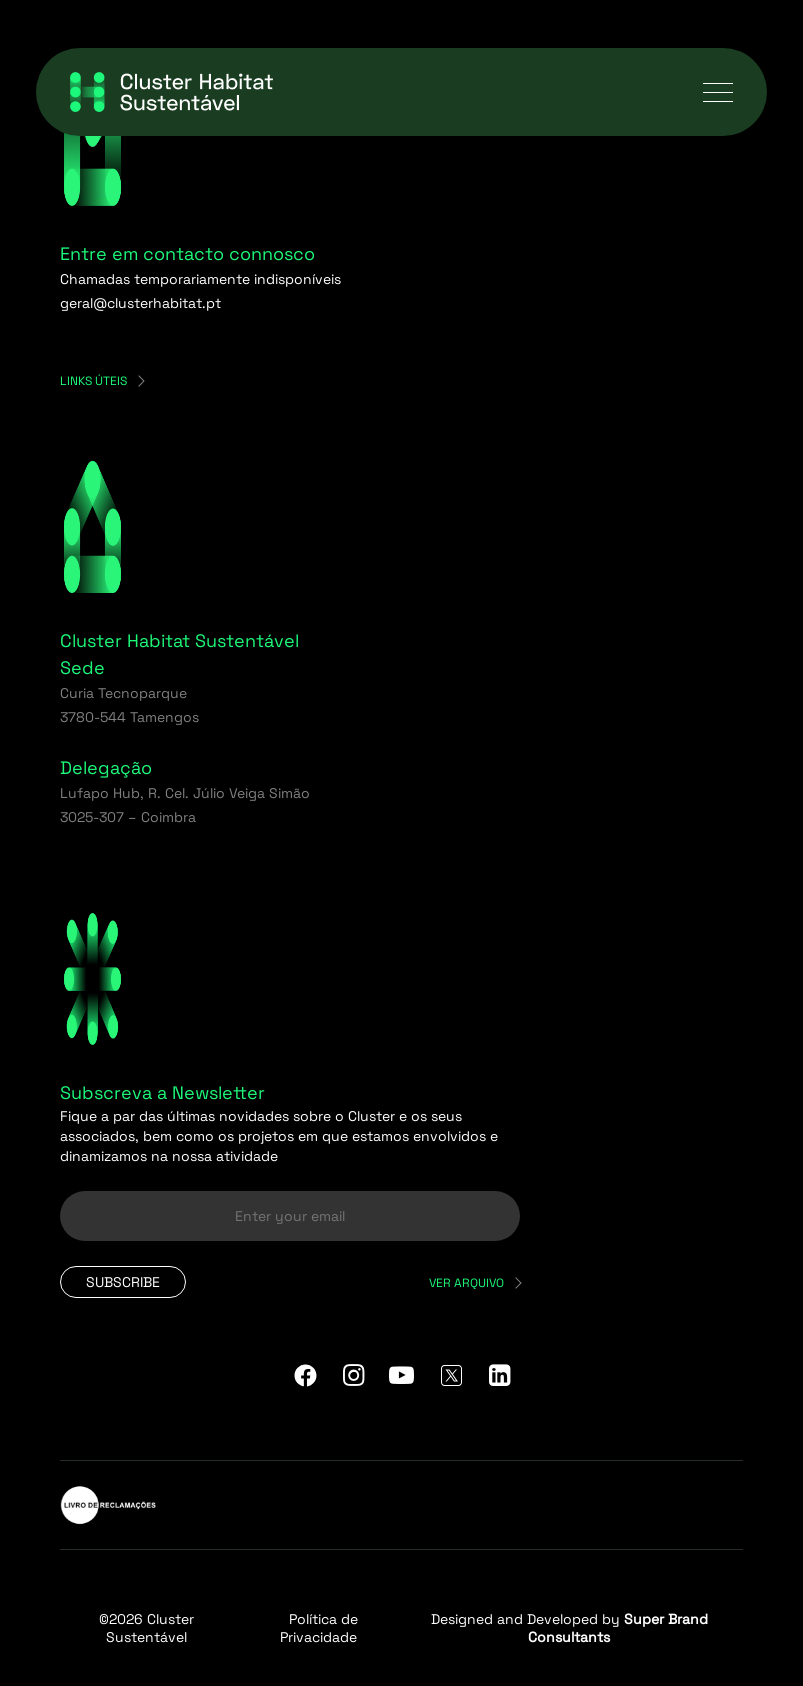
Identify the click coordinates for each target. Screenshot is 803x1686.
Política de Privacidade (319, 1628)
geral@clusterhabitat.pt (140, 303)
